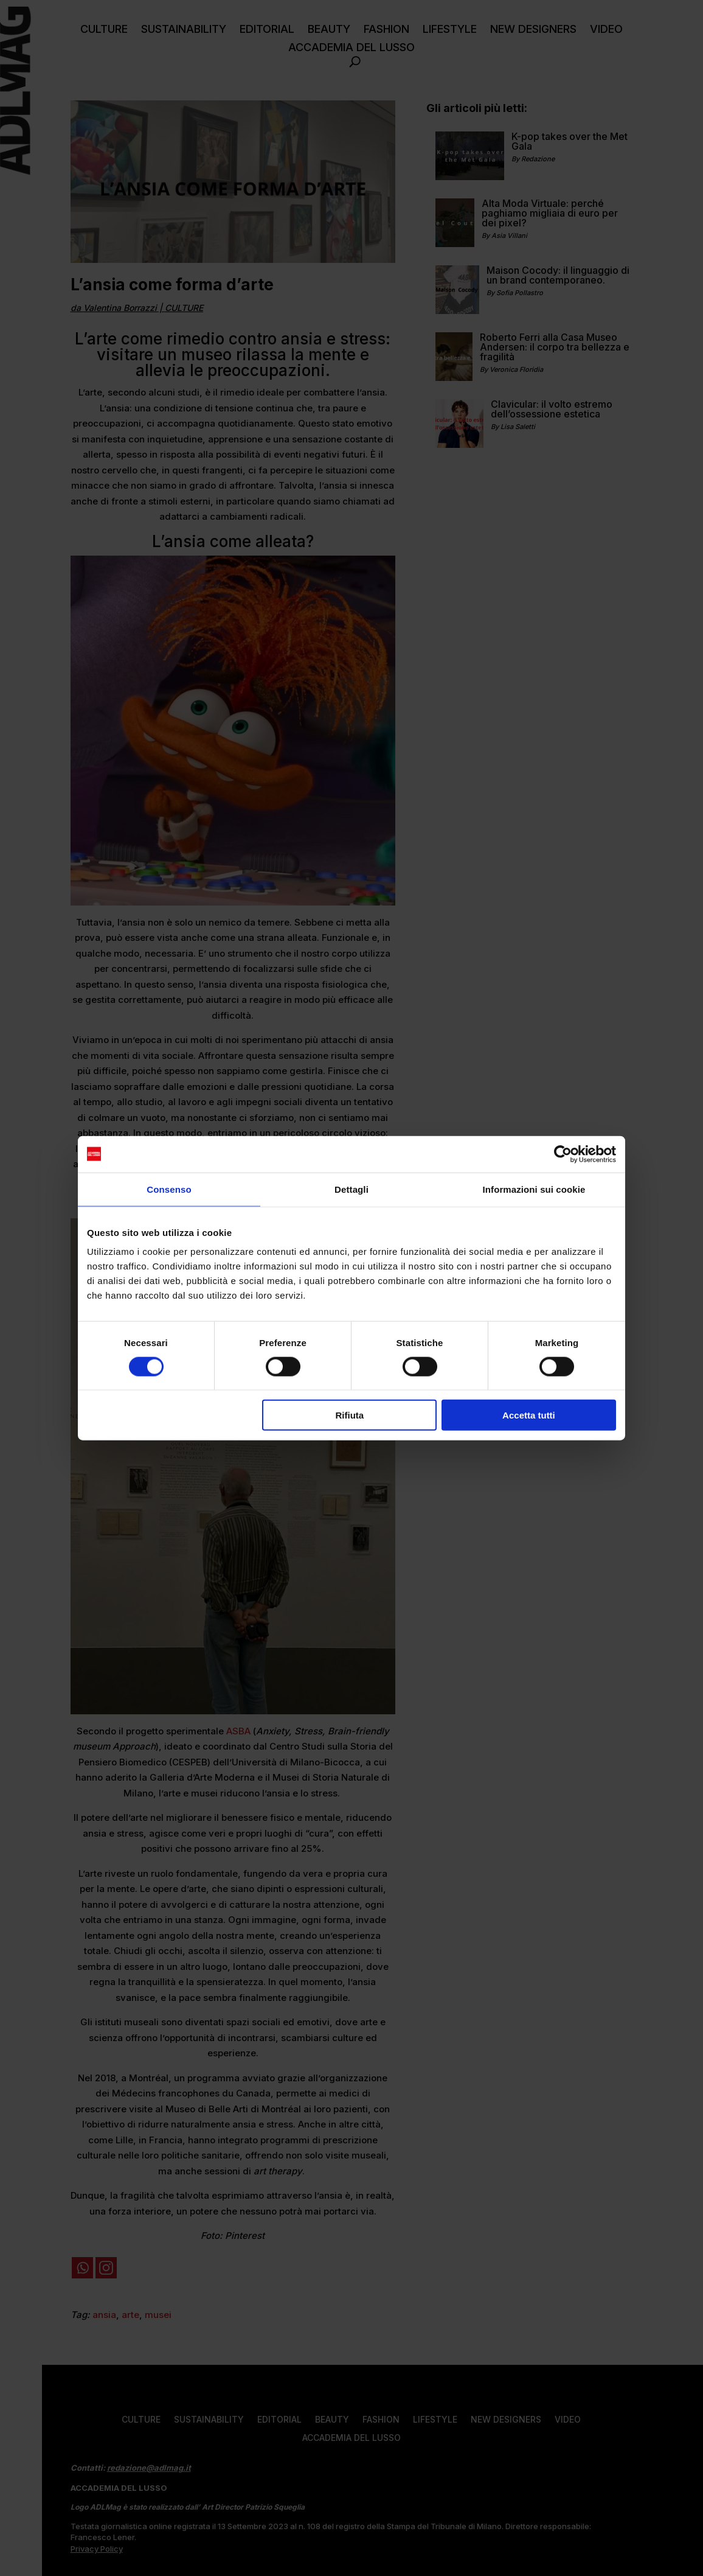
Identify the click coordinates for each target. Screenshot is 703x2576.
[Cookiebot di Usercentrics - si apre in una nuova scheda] (563, 1154)
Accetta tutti (528, 1415)
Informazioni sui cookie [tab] (534, 1189)
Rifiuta (350, 1415)
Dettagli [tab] (351, 1189)
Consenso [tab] (169, 1189)
